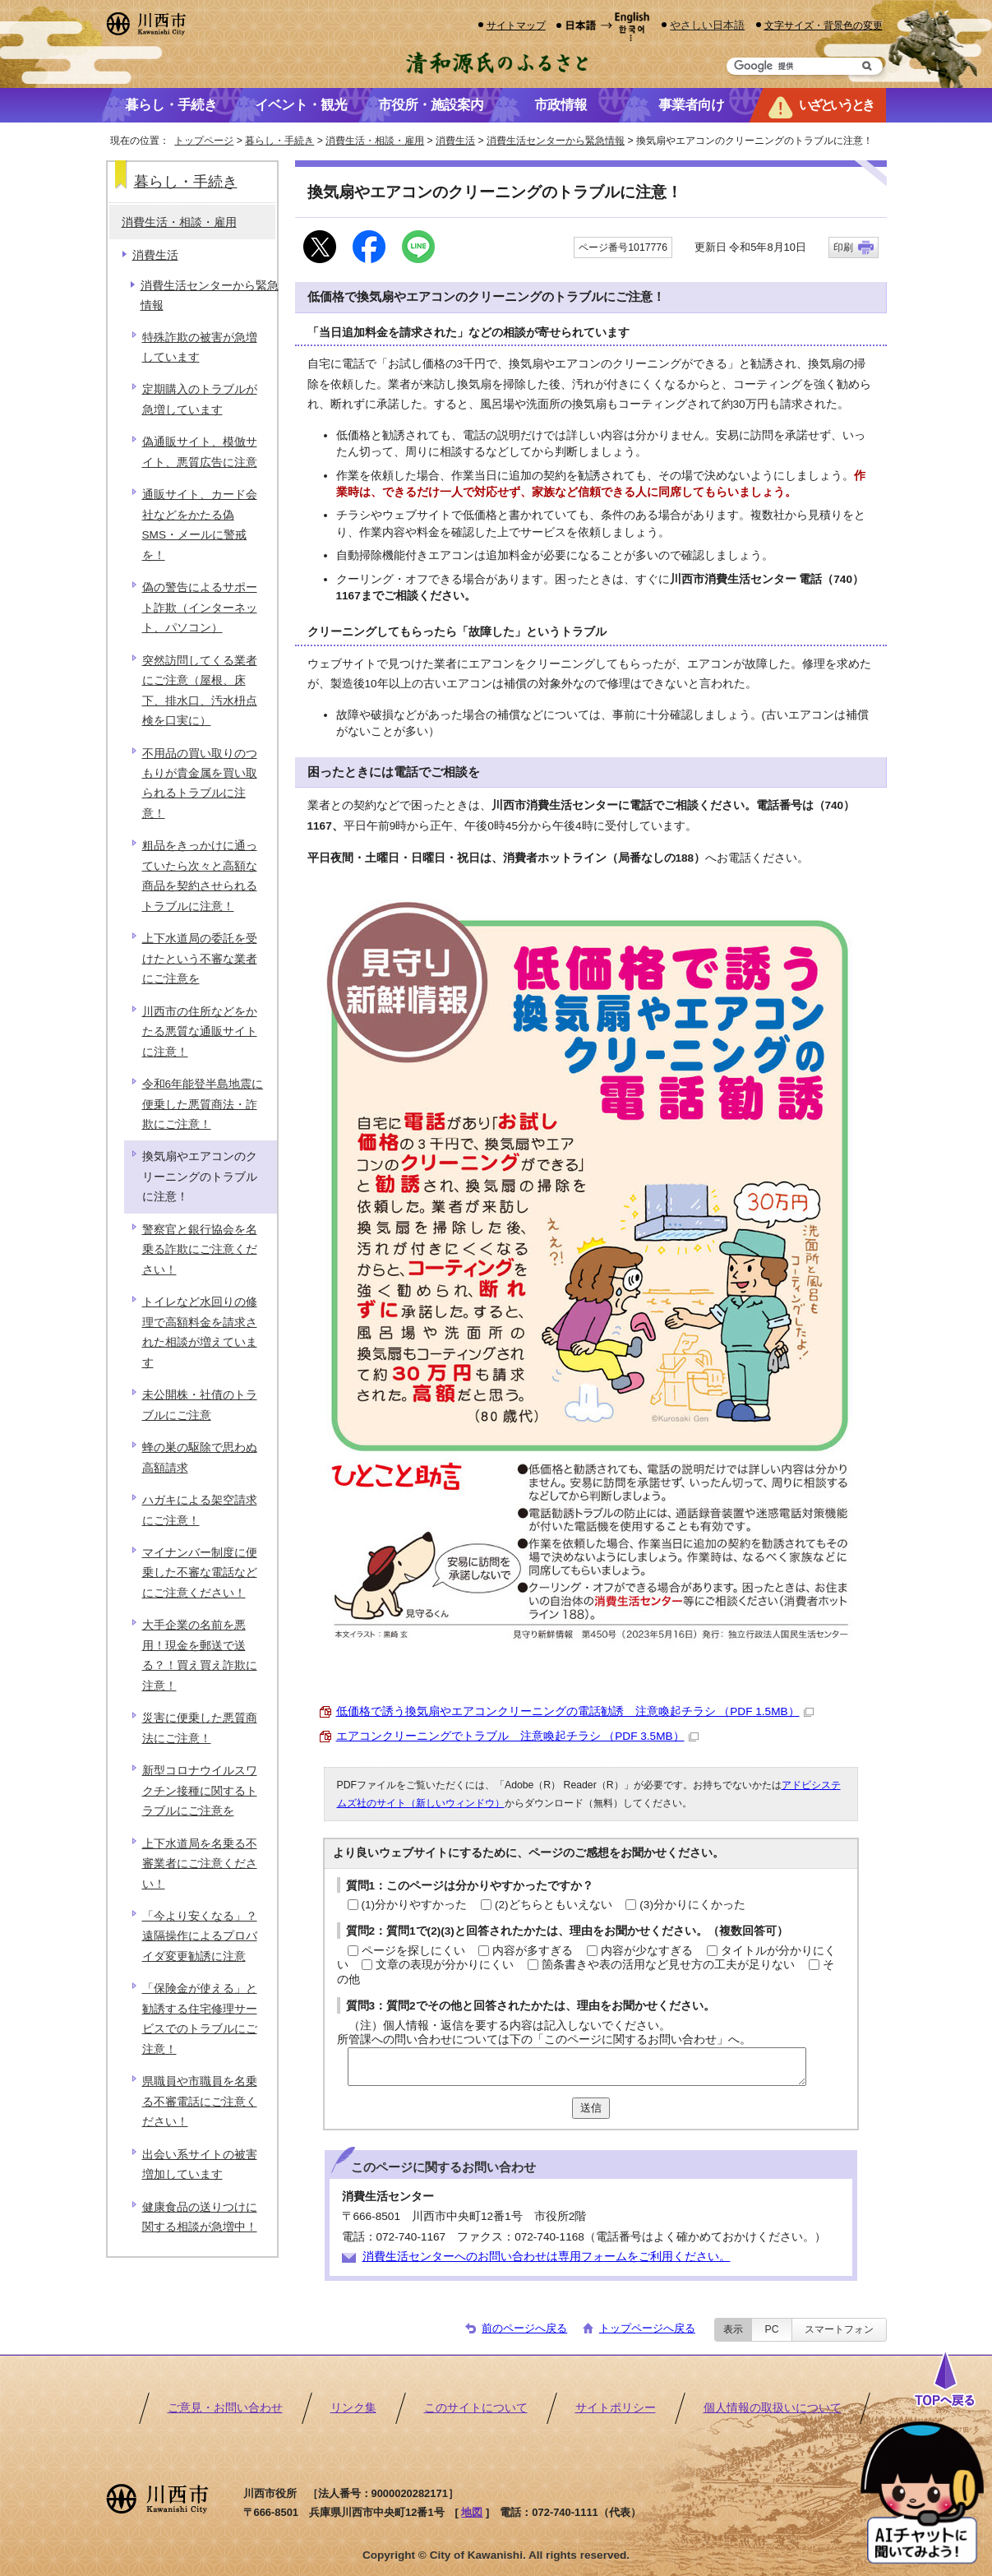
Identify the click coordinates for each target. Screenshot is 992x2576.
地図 (471, 2512)
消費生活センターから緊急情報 (556, 140)
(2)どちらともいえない (553, 1904)
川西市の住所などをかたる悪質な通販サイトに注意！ (199, 1032)
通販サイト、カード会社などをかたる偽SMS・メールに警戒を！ (199, 524)
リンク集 (353, 2408)
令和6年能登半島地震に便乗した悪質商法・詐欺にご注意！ (203, 1104)
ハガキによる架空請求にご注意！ (199, 1510)
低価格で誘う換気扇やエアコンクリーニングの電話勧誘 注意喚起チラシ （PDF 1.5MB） (575, 1711)
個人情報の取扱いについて (773, 2408)
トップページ (203, 140)
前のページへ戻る (524, 2328)
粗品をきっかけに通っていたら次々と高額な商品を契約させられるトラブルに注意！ (199, 875)
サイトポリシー (615, 2408)
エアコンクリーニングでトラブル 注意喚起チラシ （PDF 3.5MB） (517, 1736)
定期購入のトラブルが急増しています (199, 399)
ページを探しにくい (413, 1951)
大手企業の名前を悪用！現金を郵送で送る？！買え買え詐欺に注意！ (199, 1655)
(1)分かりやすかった (415, 1904)
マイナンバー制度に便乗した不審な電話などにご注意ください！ (199, 1573)
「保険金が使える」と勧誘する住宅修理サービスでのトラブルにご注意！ (199, 2018)
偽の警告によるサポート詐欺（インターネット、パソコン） (199, 607)
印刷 (843, 247)
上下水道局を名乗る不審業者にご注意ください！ (199, 1864)
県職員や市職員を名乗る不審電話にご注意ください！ (199, 2101)
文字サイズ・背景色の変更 (823, 25)
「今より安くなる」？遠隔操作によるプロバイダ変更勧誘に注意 (199, 1936)
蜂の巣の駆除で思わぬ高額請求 (199, 1457)
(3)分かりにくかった (692, 1904)
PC (771, 2329)
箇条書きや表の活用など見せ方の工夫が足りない (668, 1965)
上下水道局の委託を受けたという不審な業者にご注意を (199, 958)
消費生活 (455, 140)
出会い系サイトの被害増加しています (199, 2164)
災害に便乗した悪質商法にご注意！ (199, 1728)
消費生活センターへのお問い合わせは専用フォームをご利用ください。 (546, 2256)
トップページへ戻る (647, 2328)
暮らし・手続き (279, 140)
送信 (591, 2108)
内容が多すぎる (532, 1951)
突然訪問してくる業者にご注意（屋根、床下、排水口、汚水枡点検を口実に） (199, 690)
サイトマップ (516, 25)
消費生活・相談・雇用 (374, 140)
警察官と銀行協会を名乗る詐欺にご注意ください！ (199, 1249)
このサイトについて (476, 2408)
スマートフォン (839, 2329)
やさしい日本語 (707, 25)
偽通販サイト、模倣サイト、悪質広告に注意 (199, 452)
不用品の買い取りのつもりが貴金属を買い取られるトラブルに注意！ (199, 783)
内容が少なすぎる (647, 1951)
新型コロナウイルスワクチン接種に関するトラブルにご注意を (199, 1790)
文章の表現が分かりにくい (445, 1965)
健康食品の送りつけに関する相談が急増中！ (199, 2217)
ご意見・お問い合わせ (225, 2408)
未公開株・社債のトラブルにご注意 (199, 1405)
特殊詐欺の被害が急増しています (199, 347)
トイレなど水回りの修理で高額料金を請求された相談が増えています (199, 1332)
